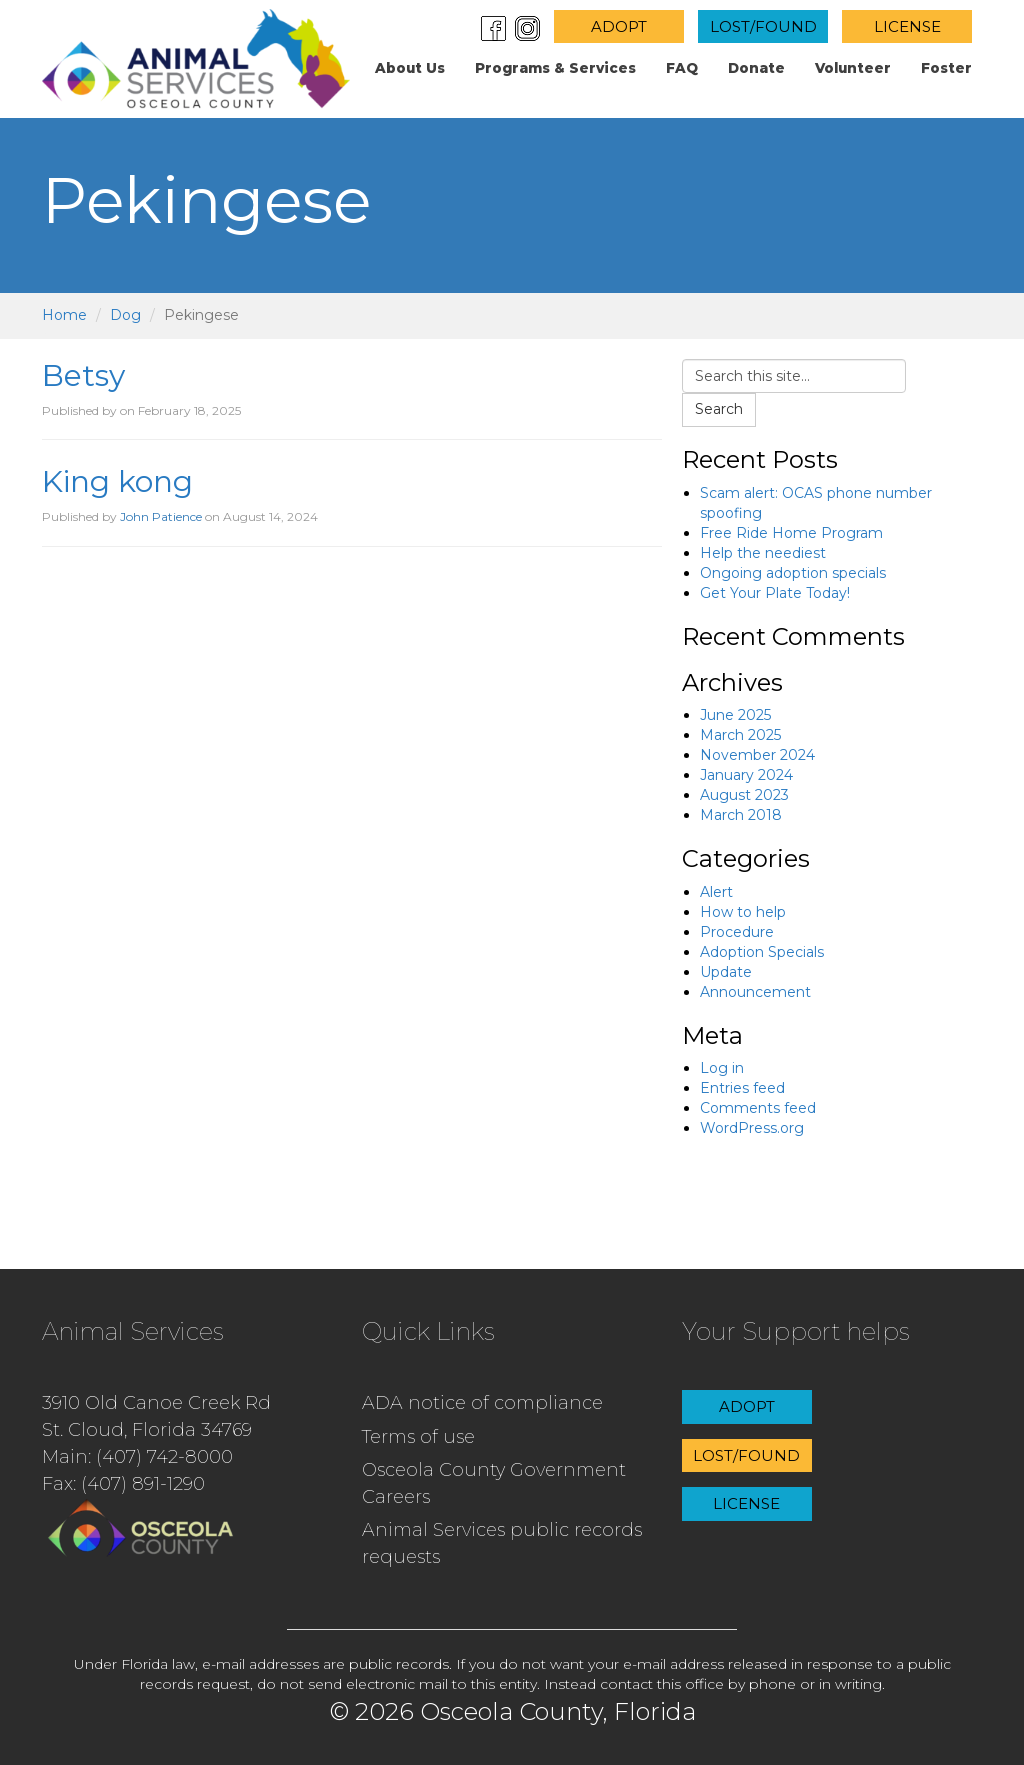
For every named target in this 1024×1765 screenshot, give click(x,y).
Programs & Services (555, 68)
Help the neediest (763, 553)
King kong (117, 481)
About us (410, 68)
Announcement (755, 992)
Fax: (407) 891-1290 (123, 1484)
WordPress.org (752, 1128)
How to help (743, 912)
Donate (756, 68)
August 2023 (744, 795)
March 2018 (741, 815)
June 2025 (735, 715)
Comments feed (758, 1108)
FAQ (682, 68)
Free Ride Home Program (791, 533)
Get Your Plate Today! (775, 593)
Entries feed (742, 1088)
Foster (946, 68)
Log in (722, 1068)
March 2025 (740, 735)
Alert (716, 892)
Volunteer (853, 68)
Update (726, 972)
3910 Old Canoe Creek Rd (156, 1403)
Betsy (83, 375)
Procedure (737, 932)
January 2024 (746, 775)
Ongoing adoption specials (793, 573)
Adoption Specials (762, 952)
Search (719, 409)
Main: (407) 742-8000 (137, 1457)
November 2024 (757, 755)
